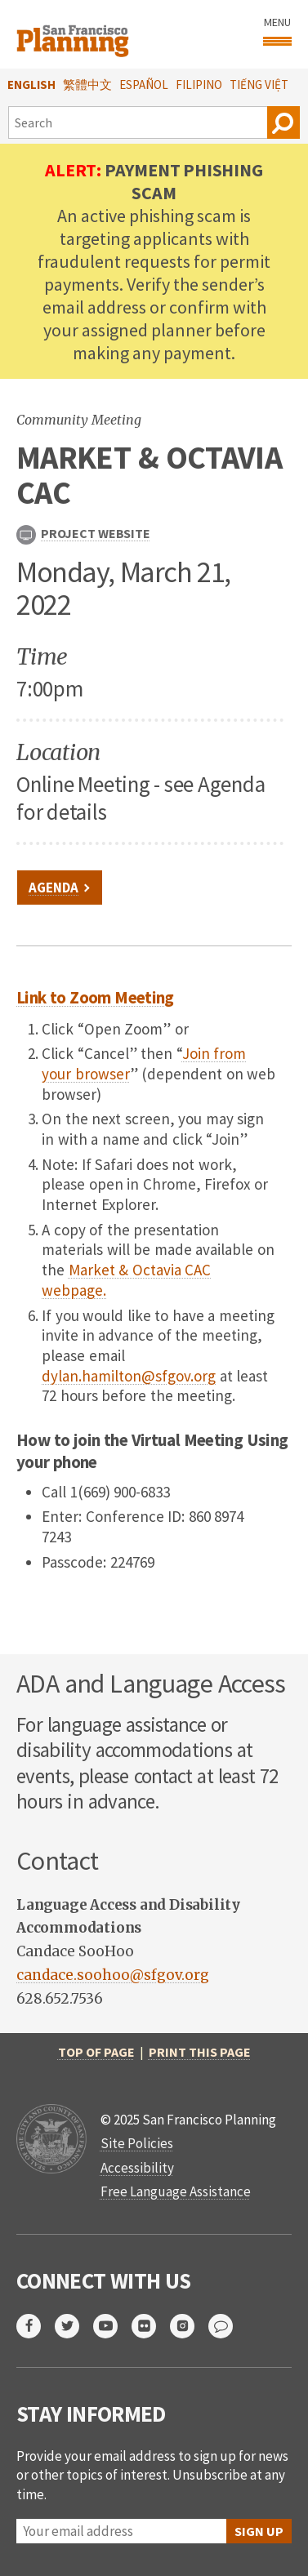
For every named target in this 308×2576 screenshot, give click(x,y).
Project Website (83, 535)
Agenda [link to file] (53, 887)
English (31, 84)
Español (143, 84)
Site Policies (136, 2143)
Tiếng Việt (259, 84)
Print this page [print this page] (200, 2052)
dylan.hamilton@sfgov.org (129, 1376)
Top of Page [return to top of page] (96, 2052)
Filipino (199, 84)
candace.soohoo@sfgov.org (112, 1975)
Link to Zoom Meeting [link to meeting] (95, 997)
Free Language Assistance (175, 2191)
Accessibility (137, 2168)
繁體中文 (87, 84)
